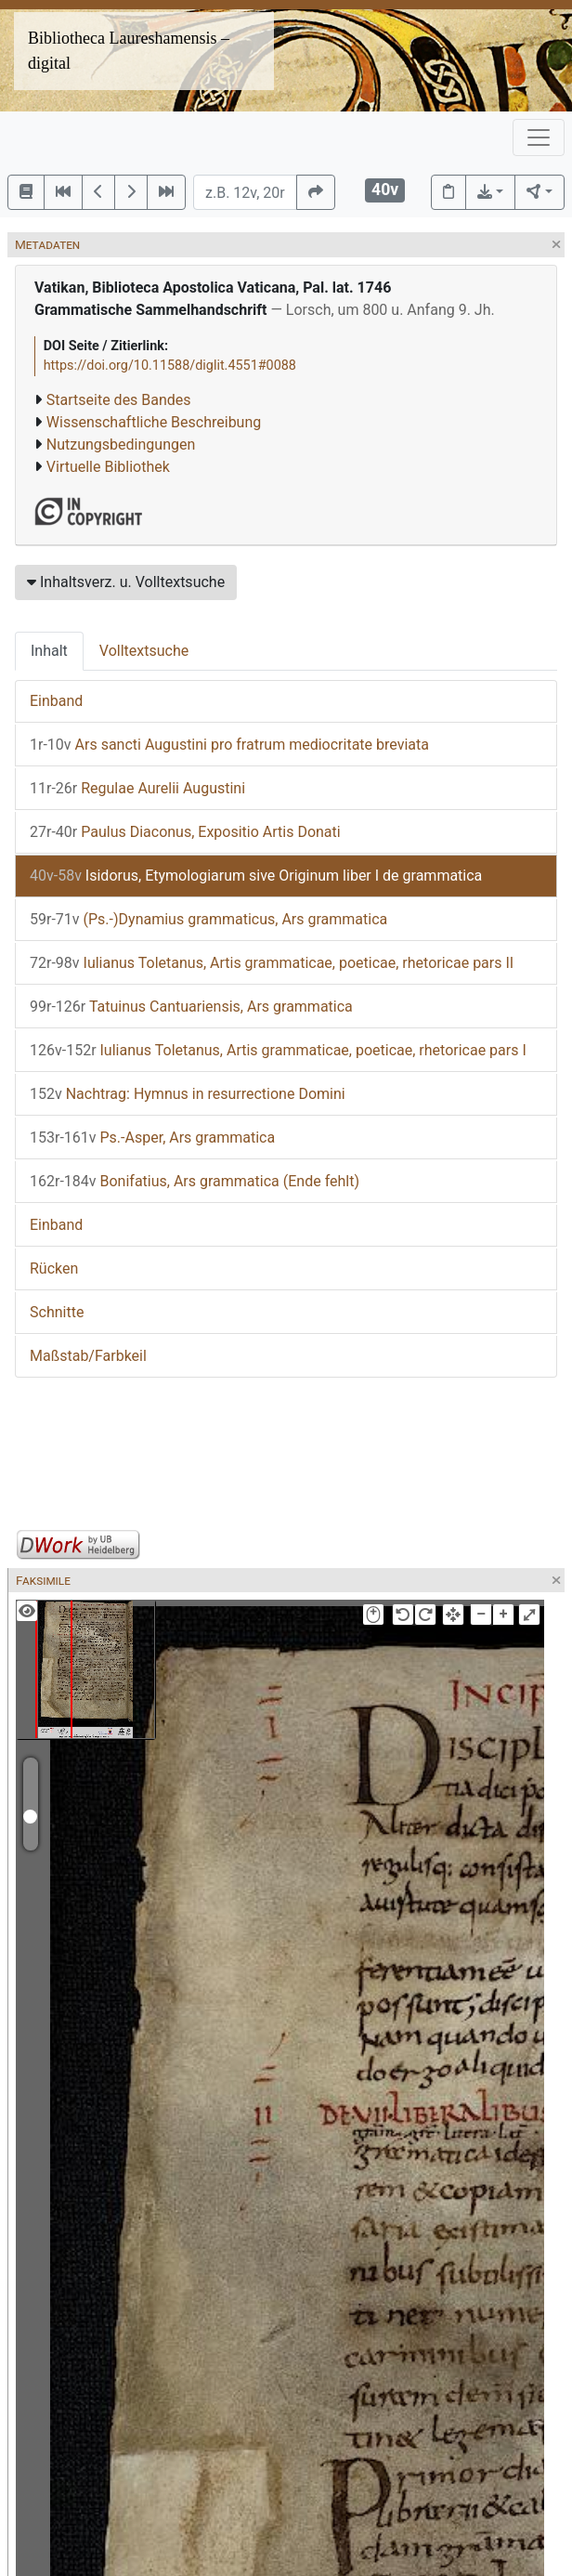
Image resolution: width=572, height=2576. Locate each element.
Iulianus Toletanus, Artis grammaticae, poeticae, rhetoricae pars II (272, 963)
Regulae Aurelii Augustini (137, 788)
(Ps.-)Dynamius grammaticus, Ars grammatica (208, 919)
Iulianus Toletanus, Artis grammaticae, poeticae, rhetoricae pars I (278, 1050)
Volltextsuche (143, 651)
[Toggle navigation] (539, 137)
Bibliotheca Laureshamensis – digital (128, 50)
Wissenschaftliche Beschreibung (153, 422)
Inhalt (49, 651)
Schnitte (57, 1312)
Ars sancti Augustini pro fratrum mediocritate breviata (229, 744)
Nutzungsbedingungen (120, 444)
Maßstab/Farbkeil (88, 1356)
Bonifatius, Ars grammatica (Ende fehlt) (194, 1181)
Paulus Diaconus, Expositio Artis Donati (185, 832)
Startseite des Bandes (118, 400)
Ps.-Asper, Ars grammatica (152, 1137)
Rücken (54, 1268)
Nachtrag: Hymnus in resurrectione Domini (187, 1094)
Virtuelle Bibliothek (108, 467)
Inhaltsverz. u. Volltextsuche (126, 582)
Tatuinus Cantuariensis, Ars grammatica (191, 1006)
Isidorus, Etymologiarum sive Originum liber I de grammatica (256, 875)
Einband (56, 701)
